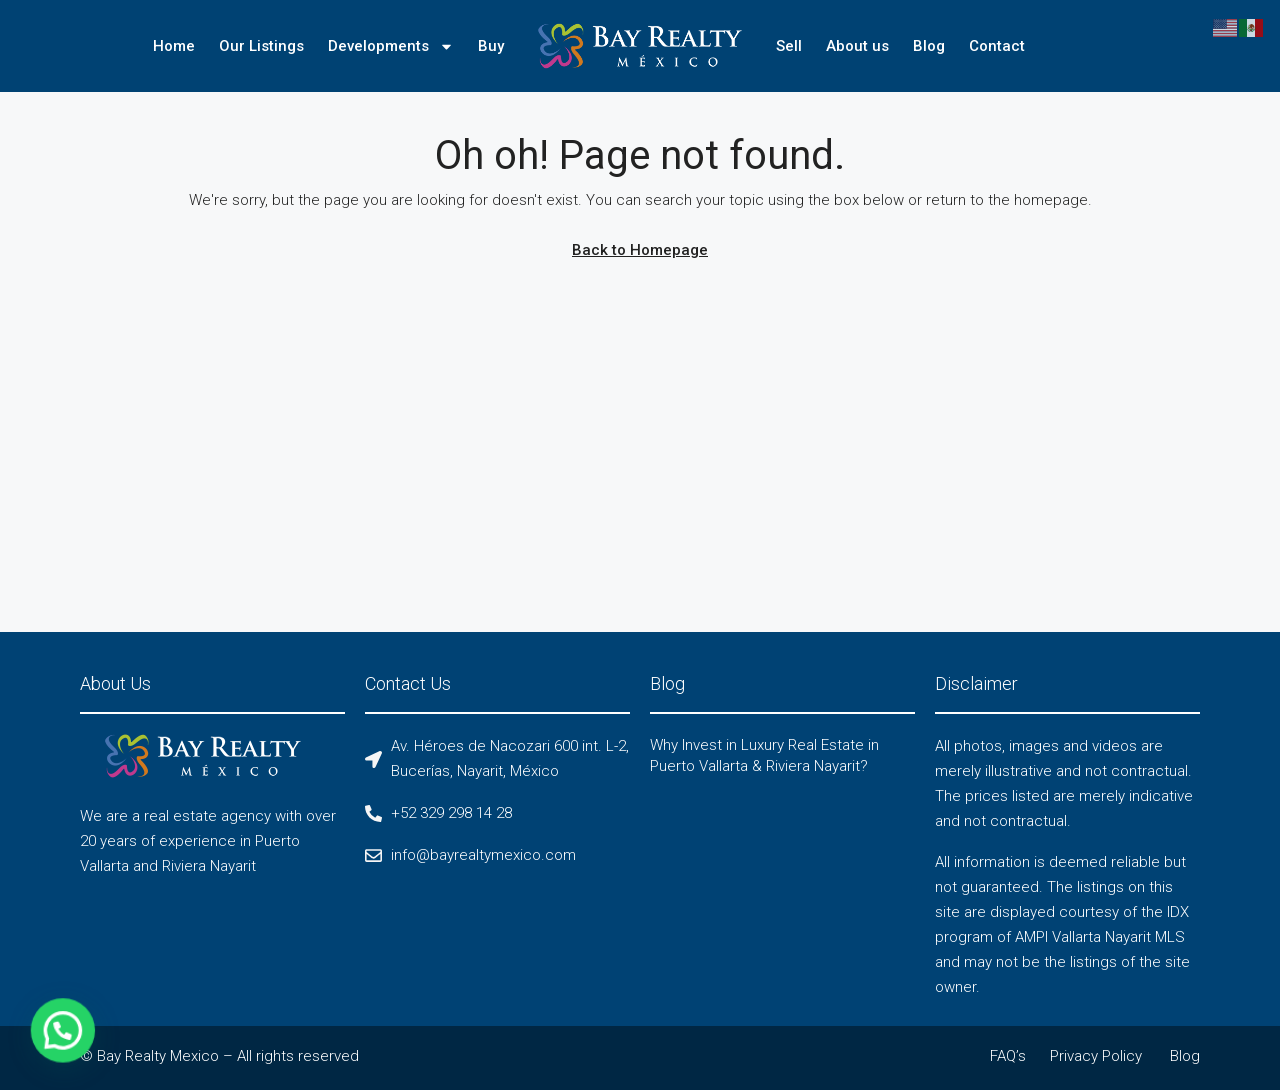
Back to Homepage (640, 250)
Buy (491, 46)
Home (174, 46)
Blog (929, 46)
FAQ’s (1008, 1056)
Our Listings (261, 46)
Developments (391, 46)
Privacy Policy (1096, 1056)
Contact (997, 46)
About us (857, 46)
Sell (789, 46)
